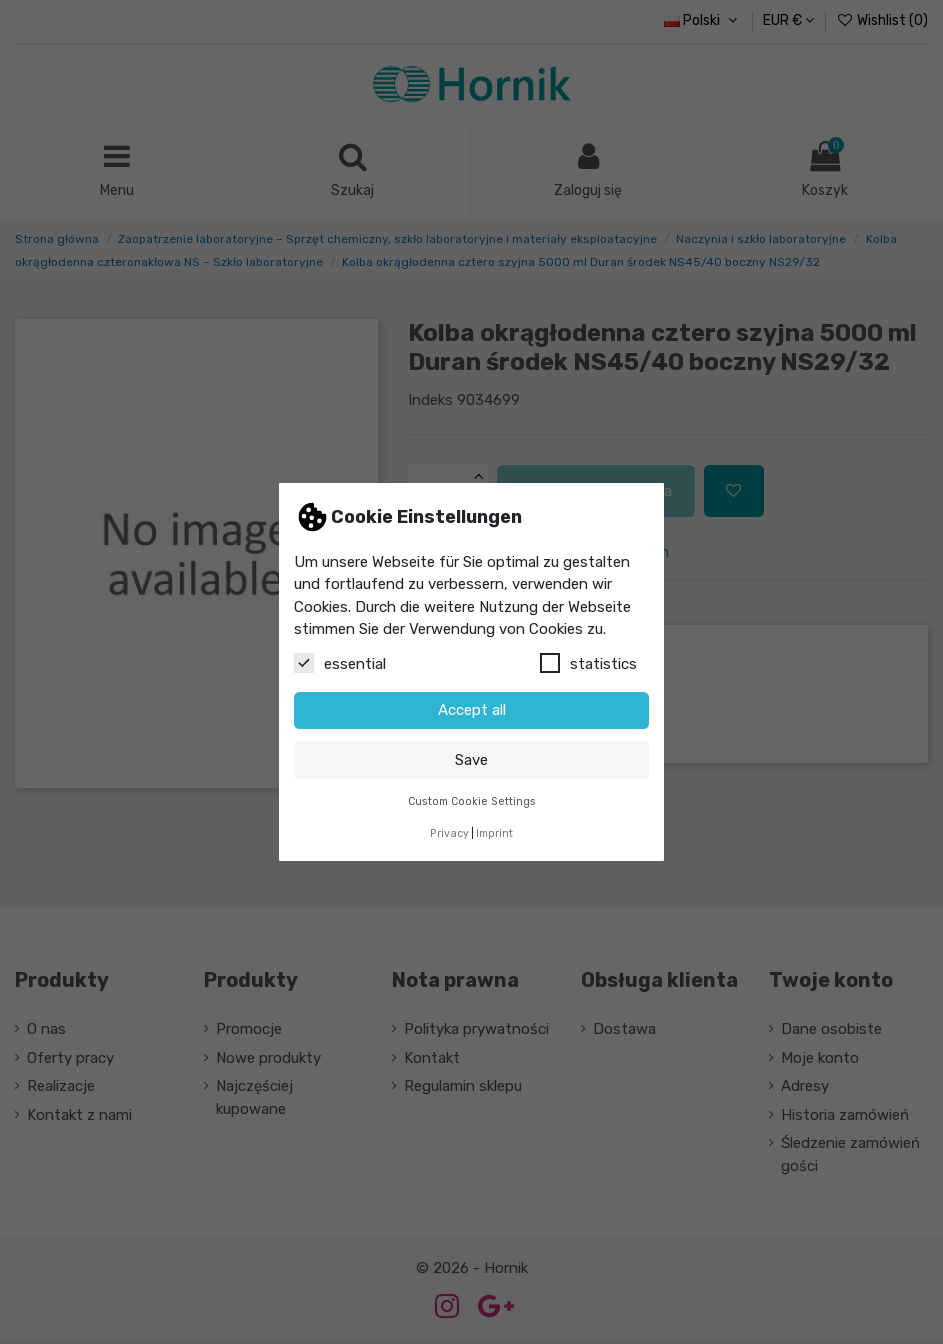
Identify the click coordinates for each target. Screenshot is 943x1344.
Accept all (472, 710)
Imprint (494, 833)
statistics (588, 663)
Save (471, 760)
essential (340, 663)
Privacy (449, 833)
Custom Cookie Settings (472, 801)
